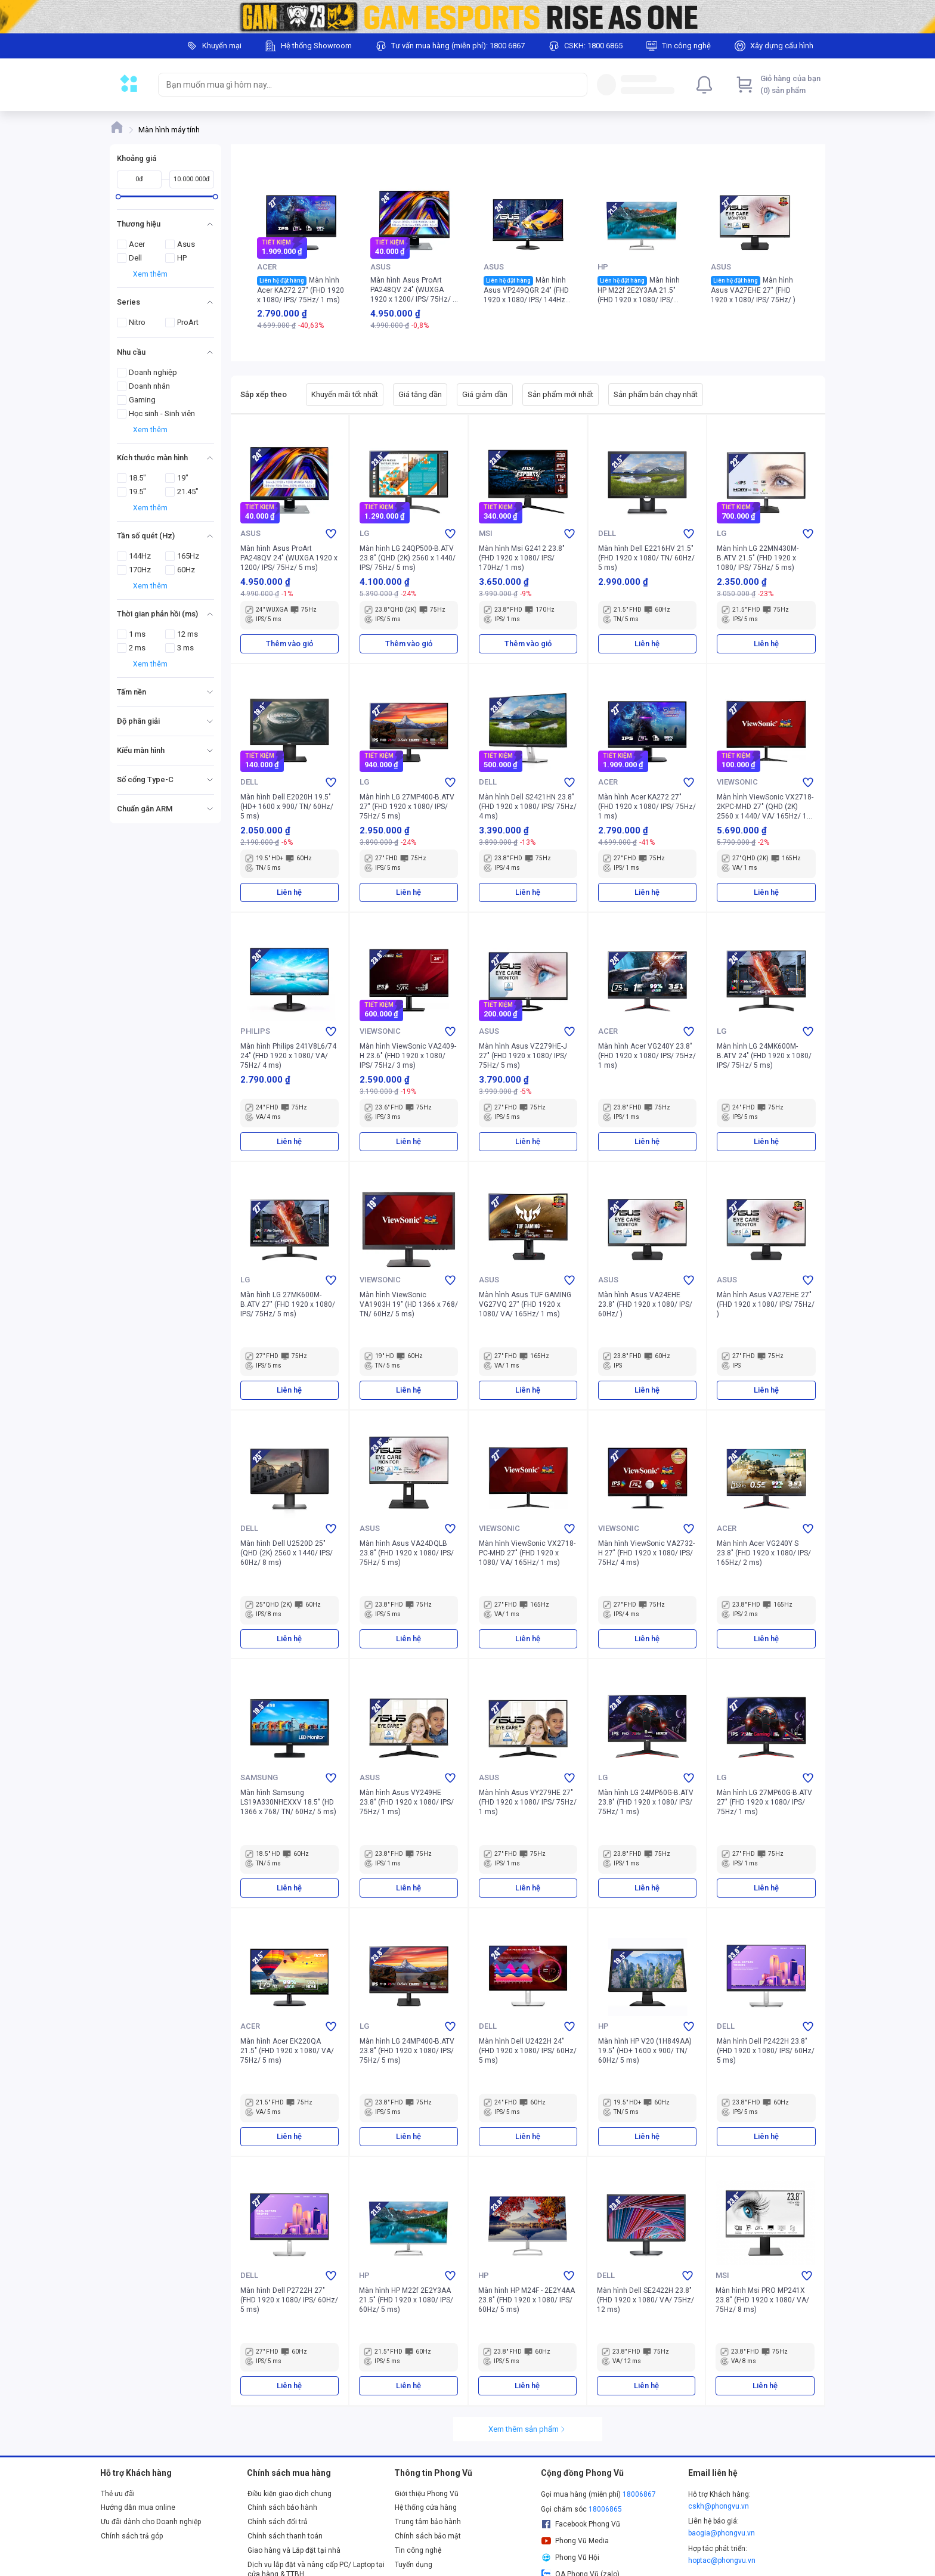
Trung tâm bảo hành (428, 2522)
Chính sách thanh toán (285, 2536)
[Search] (575, 84)
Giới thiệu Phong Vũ (427, 2494)
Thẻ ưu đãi (118, 2494)
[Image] (467, 16)
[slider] (118, 196)
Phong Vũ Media (574, 2541)
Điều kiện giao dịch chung (289, 2494)
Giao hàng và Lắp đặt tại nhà (293, 2550)
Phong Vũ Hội (570, 2557)
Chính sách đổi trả (277, 2522)
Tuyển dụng (413, 2564)
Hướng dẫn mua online (138, 2507)
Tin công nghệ (418, 2550)
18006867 (639, 2494)
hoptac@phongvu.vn (722, 2560)
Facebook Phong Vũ (580, 2524)
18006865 (605, 2509)
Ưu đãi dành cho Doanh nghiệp (151, 2522)
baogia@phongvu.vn (721, 2533)
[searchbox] (362, 84)
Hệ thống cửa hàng (426, 2507)
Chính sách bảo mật (428, 2536)
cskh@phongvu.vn (718, 2506)
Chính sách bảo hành (282, 2507)
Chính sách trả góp (132, 2536)
